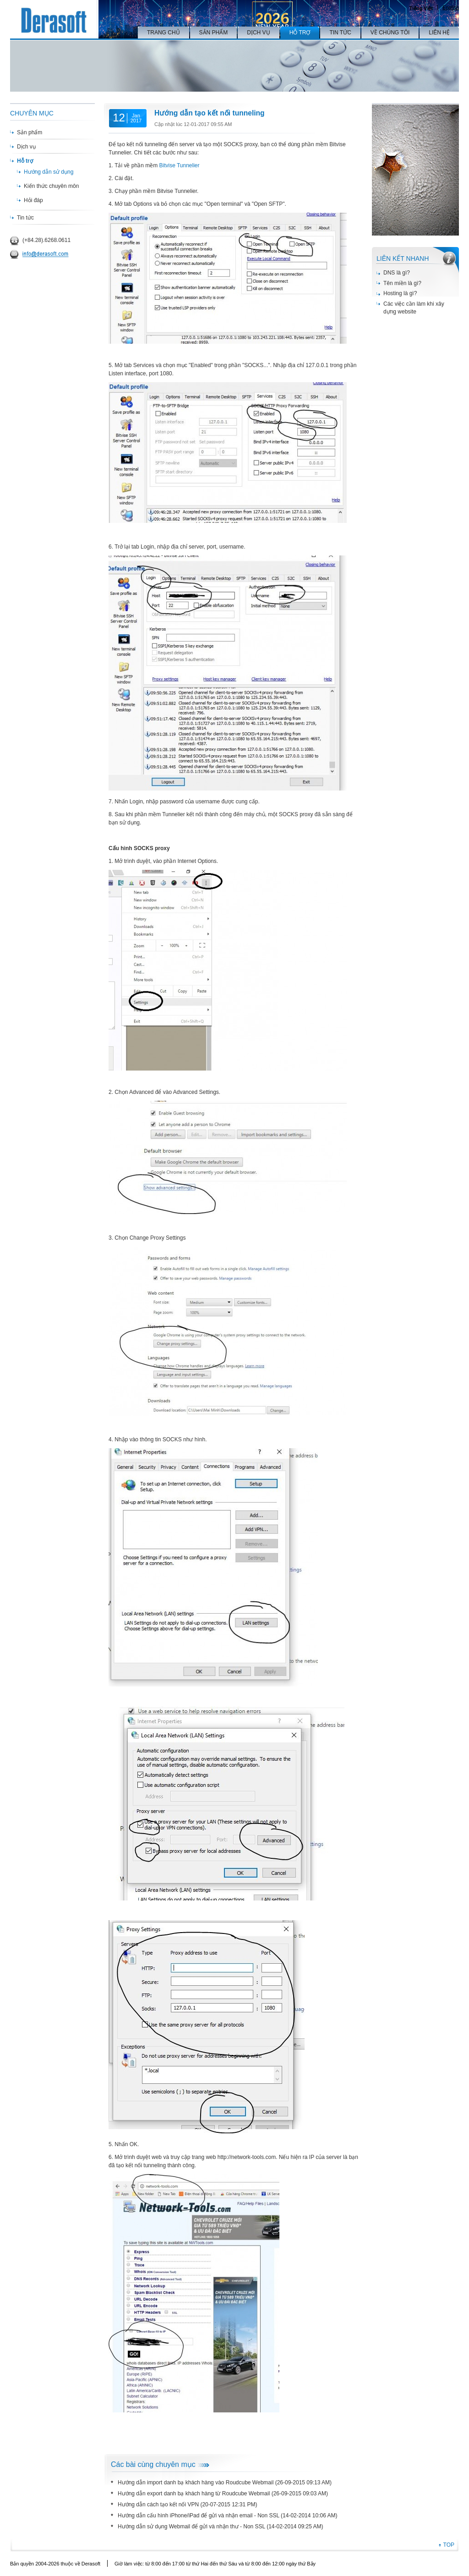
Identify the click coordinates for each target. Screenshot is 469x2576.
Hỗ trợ (25, 161)
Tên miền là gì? (402, 283)
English (450, 7)
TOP (448, 2545)
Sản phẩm (29, 132)
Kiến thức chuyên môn (51, 186)
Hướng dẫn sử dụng (48, 172)
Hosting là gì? (400, 293)
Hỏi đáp (33, 200)
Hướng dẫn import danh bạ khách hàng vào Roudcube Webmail (195, 2482)
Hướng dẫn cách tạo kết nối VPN (158, 2504)
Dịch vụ (26, 146)
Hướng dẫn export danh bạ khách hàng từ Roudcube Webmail (194, 2493)
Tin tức (25, 217)
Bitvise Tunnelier (179, 165)
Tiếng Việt (421, 8)
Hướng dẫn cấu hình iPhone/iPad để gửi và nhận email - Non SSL (198, 2515)
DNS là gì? (396, 272)
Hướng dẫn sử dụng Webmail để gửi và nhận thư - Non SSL (191, 2526)
